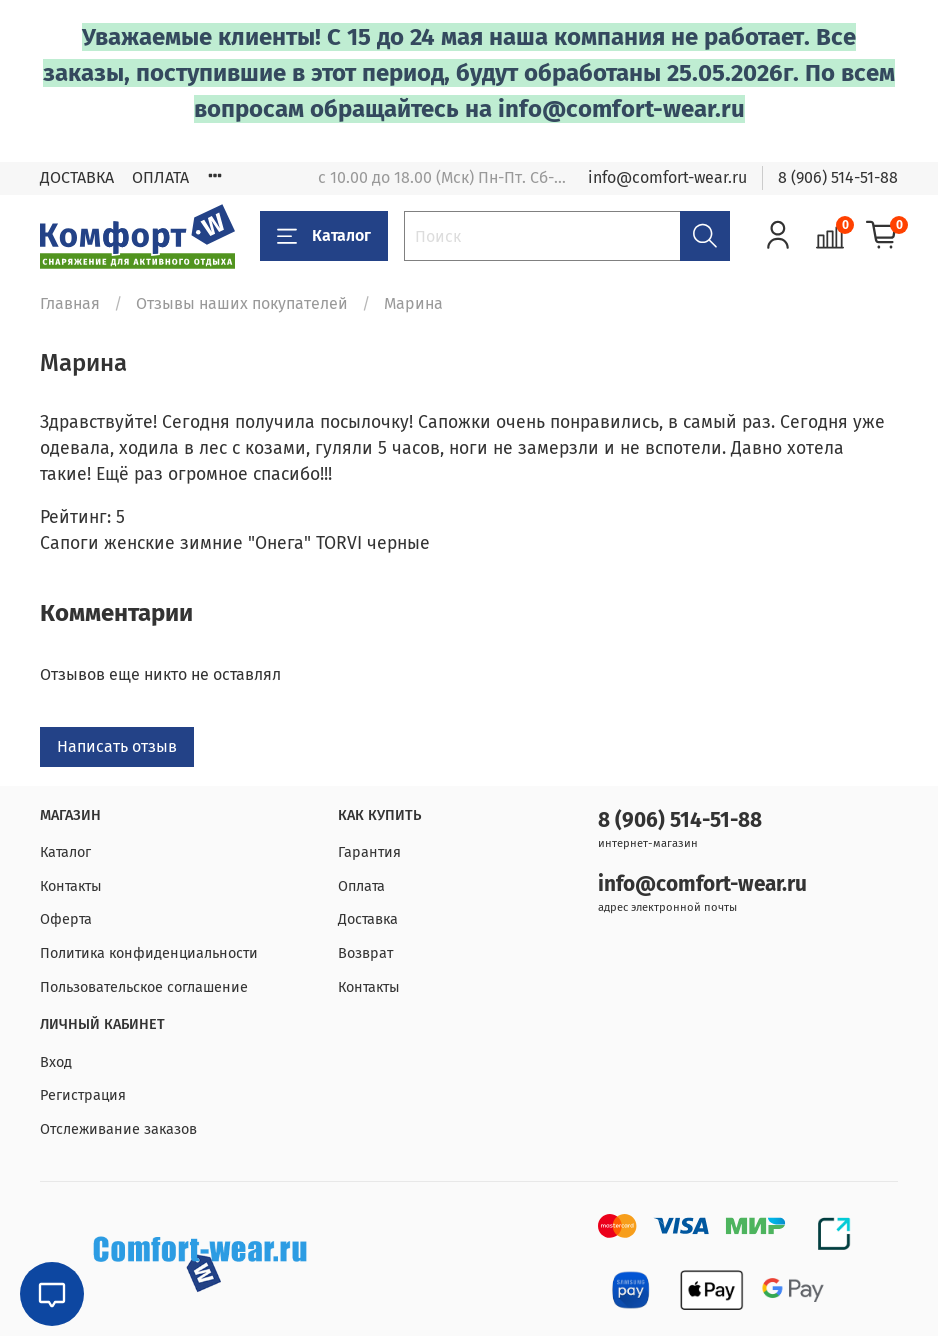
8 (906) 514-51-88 (838, 177)
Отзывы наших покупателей (242, 303)
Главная (70, 303)
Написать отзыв (117, 746)
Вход (56, 1062)
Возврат (365, 953)
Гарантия (369, 852)
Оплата (361, 886)
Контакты (71, 886)
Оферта (66, 919)
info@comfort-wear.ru (667, 177)
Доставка (368, 919)
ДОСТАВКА (77, 177)
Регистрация (83, 1095)
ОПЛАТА (160, 177)
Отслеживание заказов (118, 1129)
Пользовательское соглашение (144, 987)
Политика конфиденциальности (149, 953)
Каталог (324, 236)
